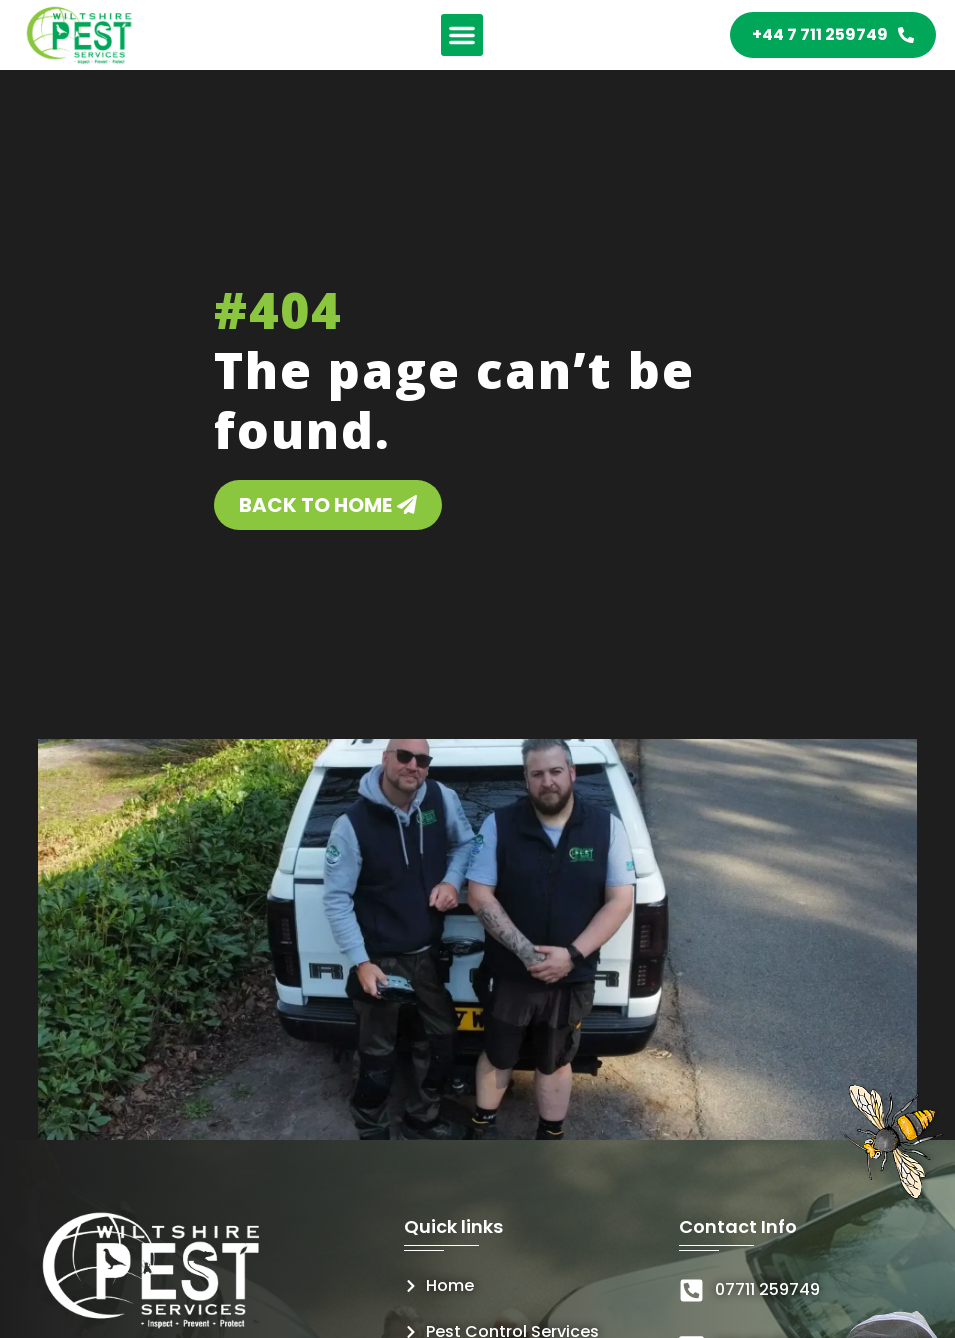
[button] (462, 35)
